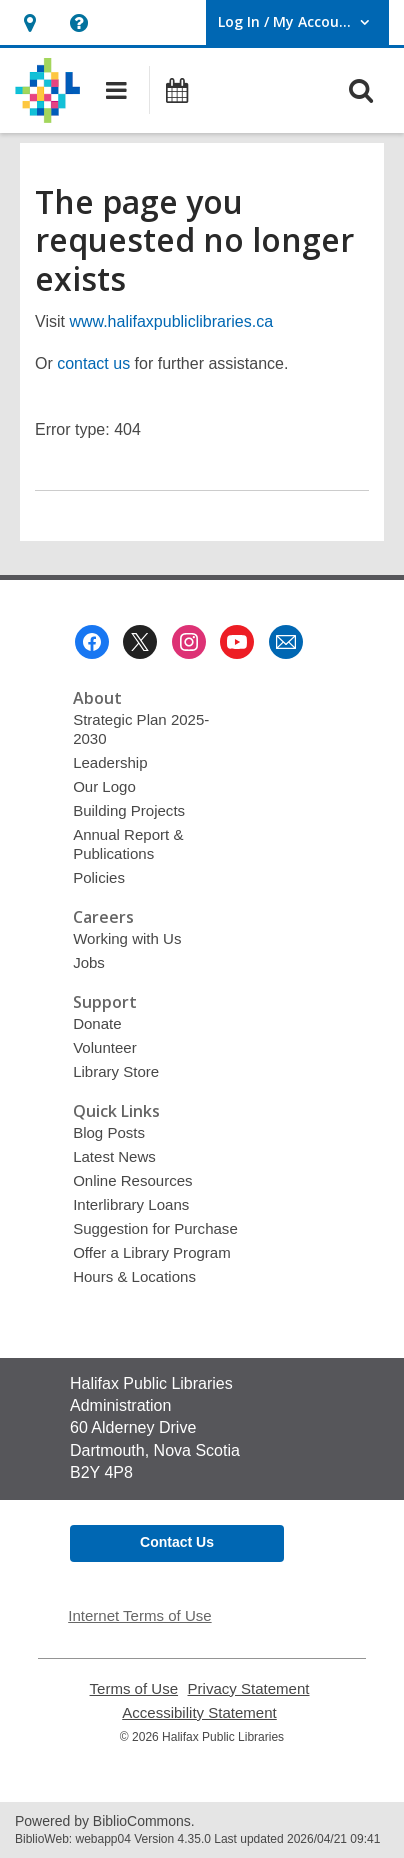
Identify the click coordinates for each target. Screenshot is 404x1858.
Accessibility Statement (199, 1712)
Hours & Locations (134, 1276)
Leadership (110, 762)
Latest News (114, 1156)
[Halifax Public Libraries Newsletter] (286, 642)
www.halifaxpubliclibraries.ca (171, 321)
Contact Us (177, 1542)
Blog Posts (109, 1132)
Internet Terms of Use (139, 1615)
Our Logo (104, 786)
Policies (99, 877)
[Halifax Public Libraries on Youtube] (237, 642)
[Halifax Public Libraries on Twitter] (140, 642)
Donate (97, 1023)
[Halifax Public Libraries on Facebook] (92, 642)
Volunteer (105, 1047)
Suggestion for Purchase (155, 1228)
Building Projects (129, 810)
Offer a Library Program (152, 1252)
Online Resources (132, 1180)
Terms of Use (134, 1688)
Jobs (89, 962)
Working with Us (127, 938)
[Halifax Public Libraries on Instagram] (189, 642)
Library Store (116, 1071)
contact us (93, 363)
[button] (29, 22)
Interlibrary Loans (131, 1204)
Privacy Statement (249, 1688)
